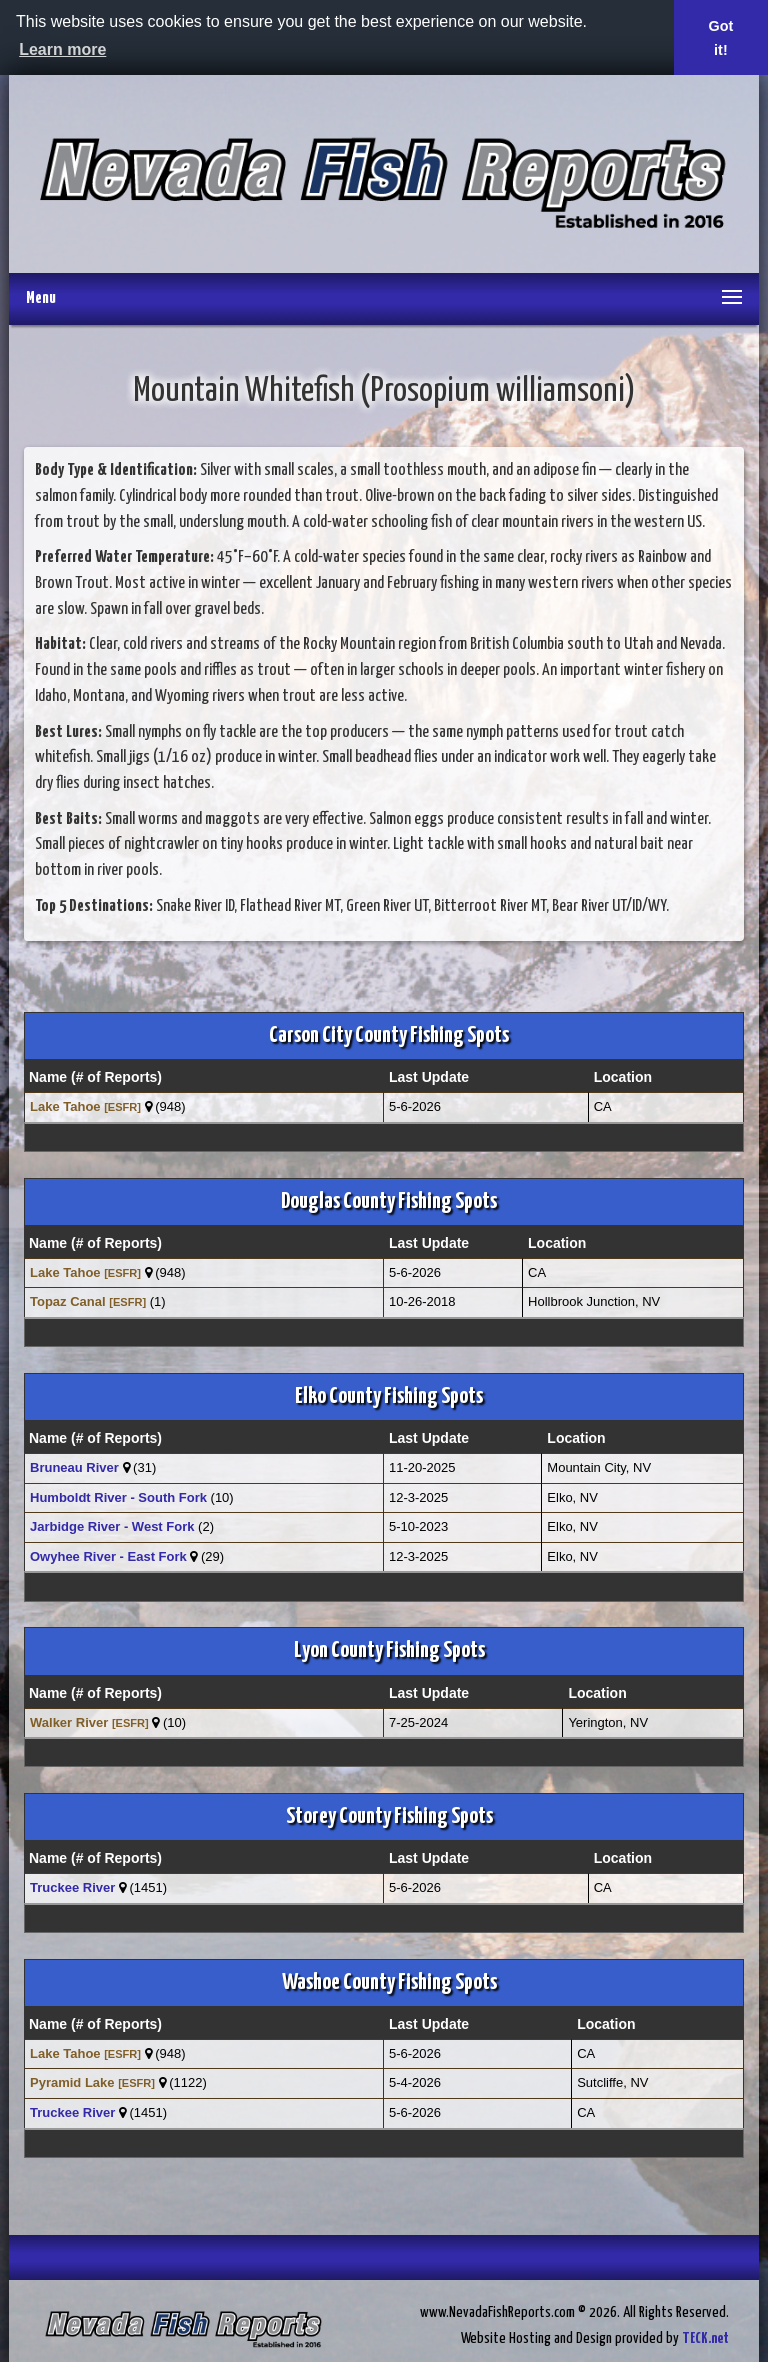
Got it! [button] (721, 38)
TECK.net (705, 2338)
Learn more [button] (62, 49)
